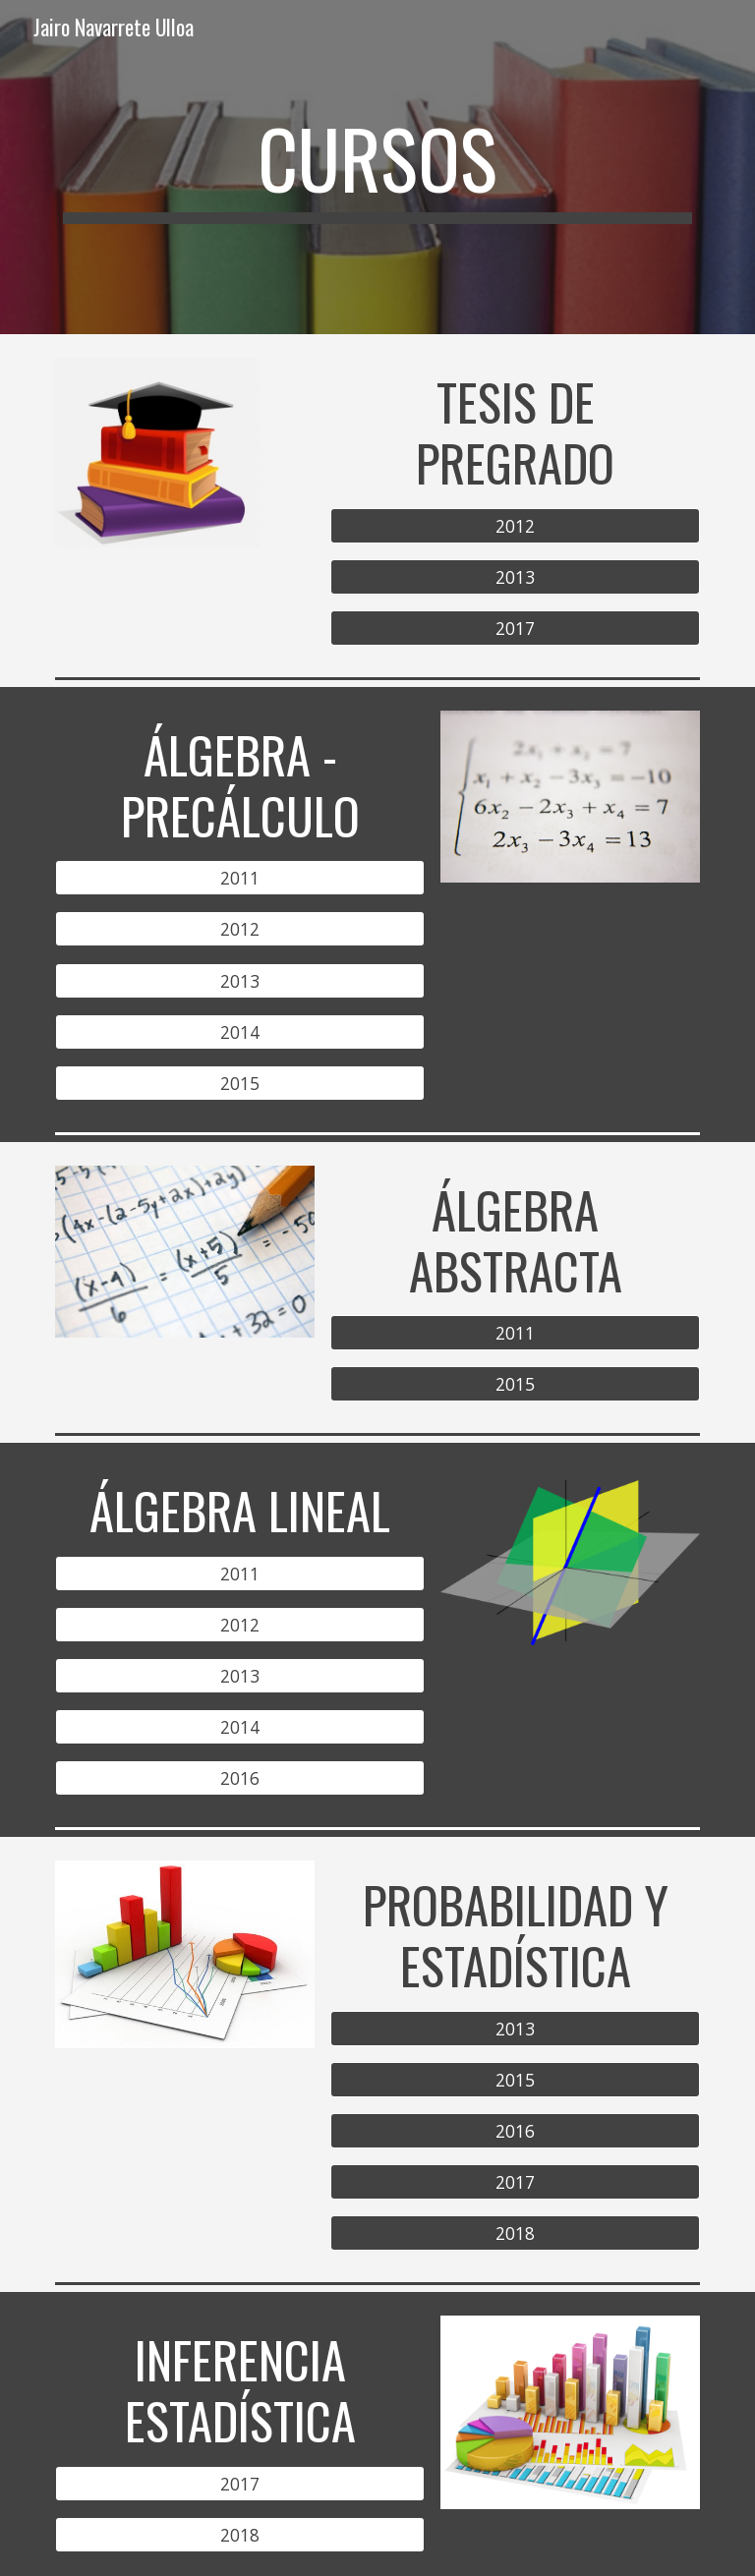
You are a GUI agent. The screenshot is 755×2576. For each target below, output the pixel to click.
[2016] (239, 1778)
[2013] (514, 576)
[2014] (239, 1031)
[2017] (514, 628)
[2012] (514, 525)
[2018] (514, 2233)
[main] (377, 167)
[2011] (239, 878)
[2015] (239, 1083)
